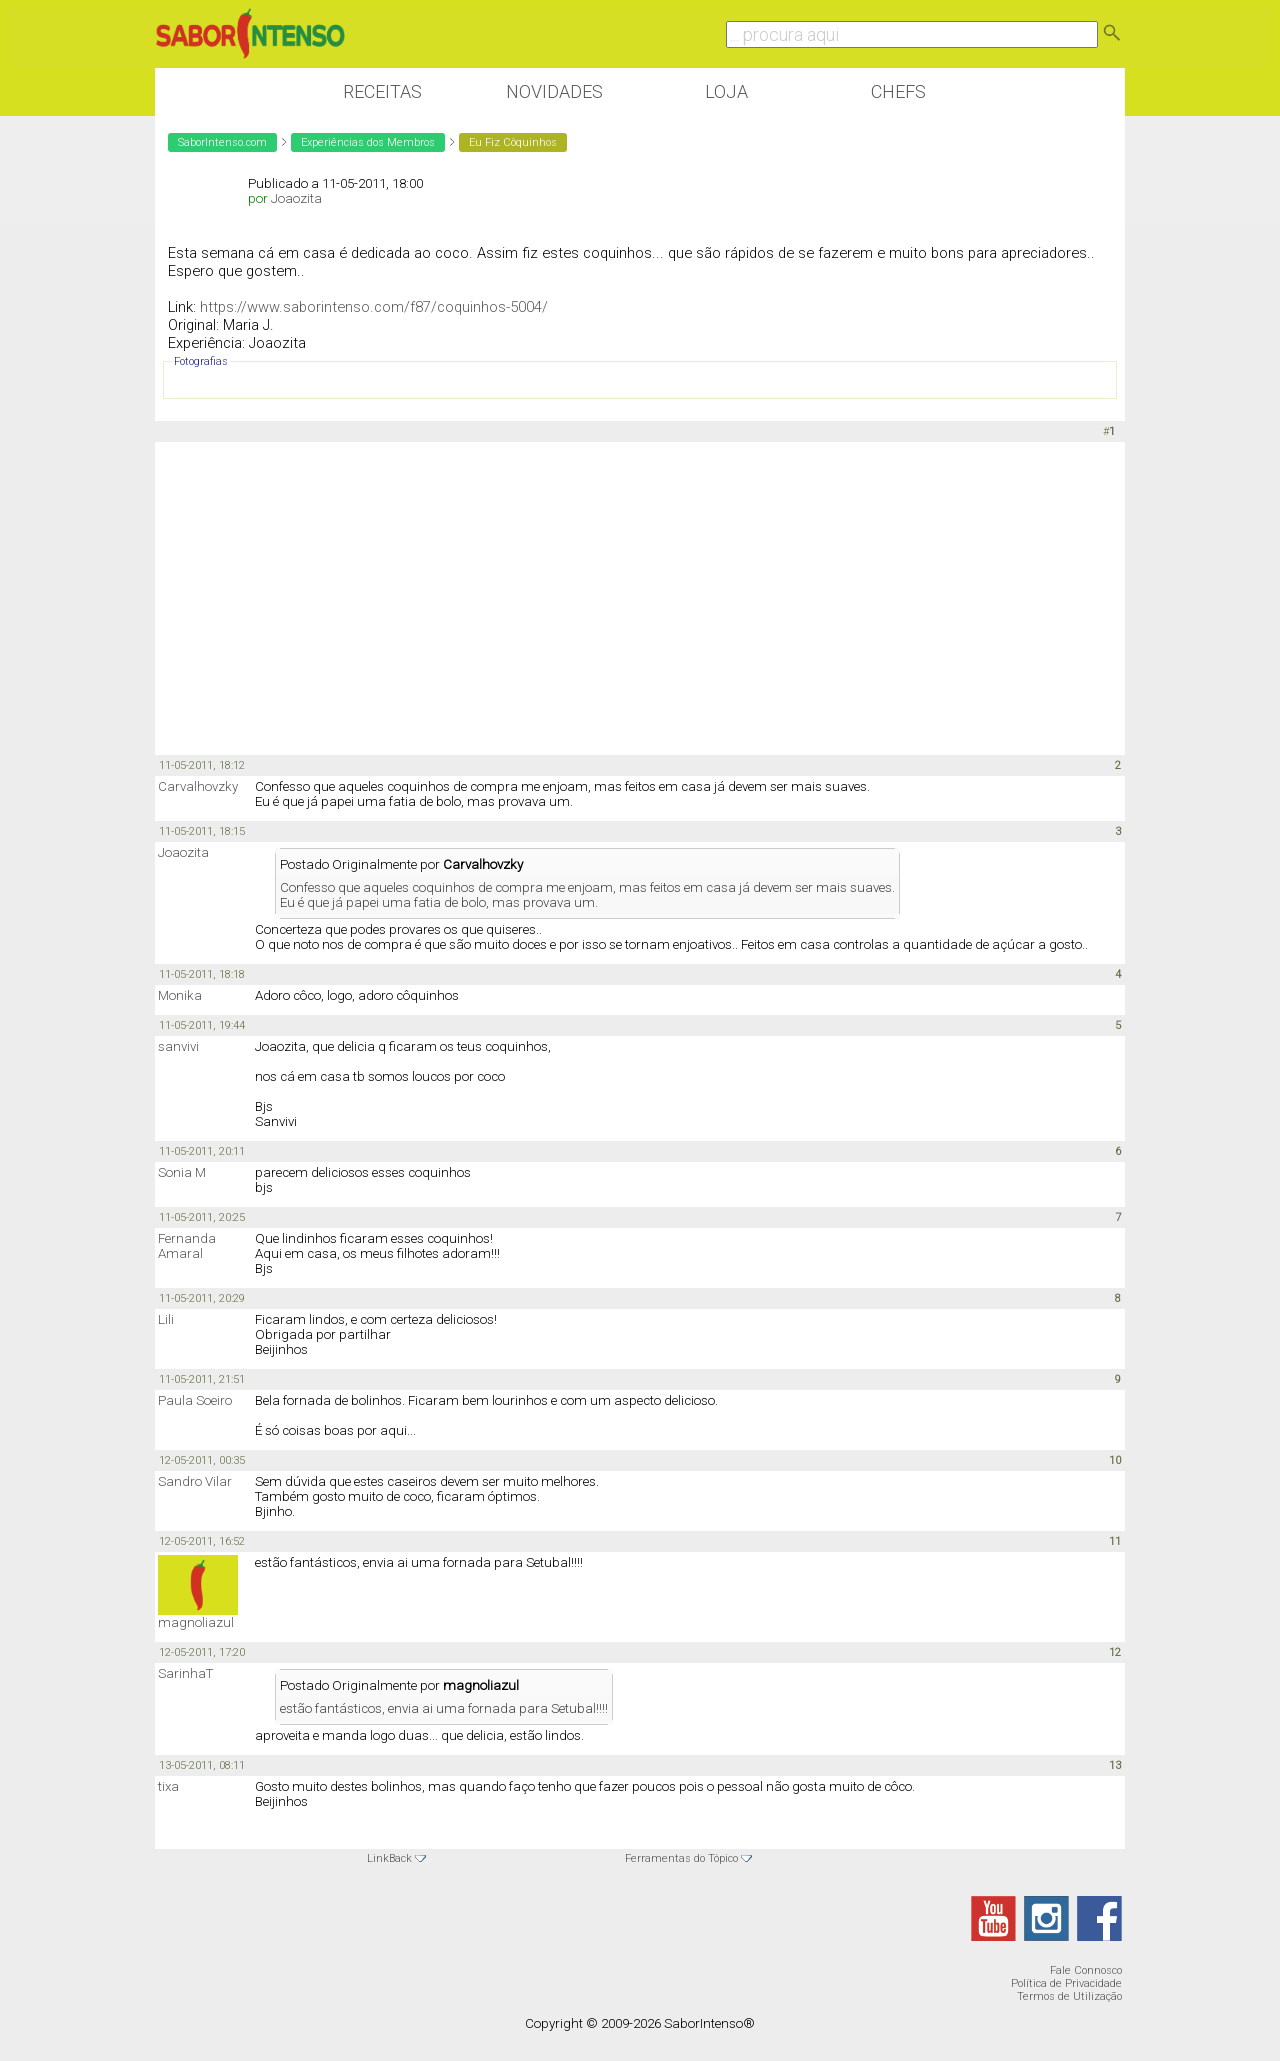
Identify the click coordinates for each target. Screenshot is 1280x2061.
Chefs (898, 91)
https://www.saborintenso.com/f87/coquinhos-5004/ (374, 307)
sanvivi (178, 1046)
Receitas (382, 91)
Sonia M (182, 1172)
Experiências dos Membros (368, 142)
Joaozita (296, 198)
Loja (726, 91)
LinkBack (389, 1858)
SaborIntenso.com (222, 142)
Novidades (554, 91)
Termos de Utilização (1069, 1996)
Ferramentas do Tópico (681, 1858)
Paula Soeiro (195, 1400)
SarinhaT (185, 1673)
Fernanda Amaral (187, 1246)
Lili (166, 1319)
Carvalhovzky (198, 786)
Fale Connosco (1086, 1970)
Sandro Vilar (195, 1481)
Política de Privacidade (1066, 1983)
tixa (168, 1786)
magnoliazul (196, 1622)
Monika (180, 995)
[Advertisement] (640, 597)
